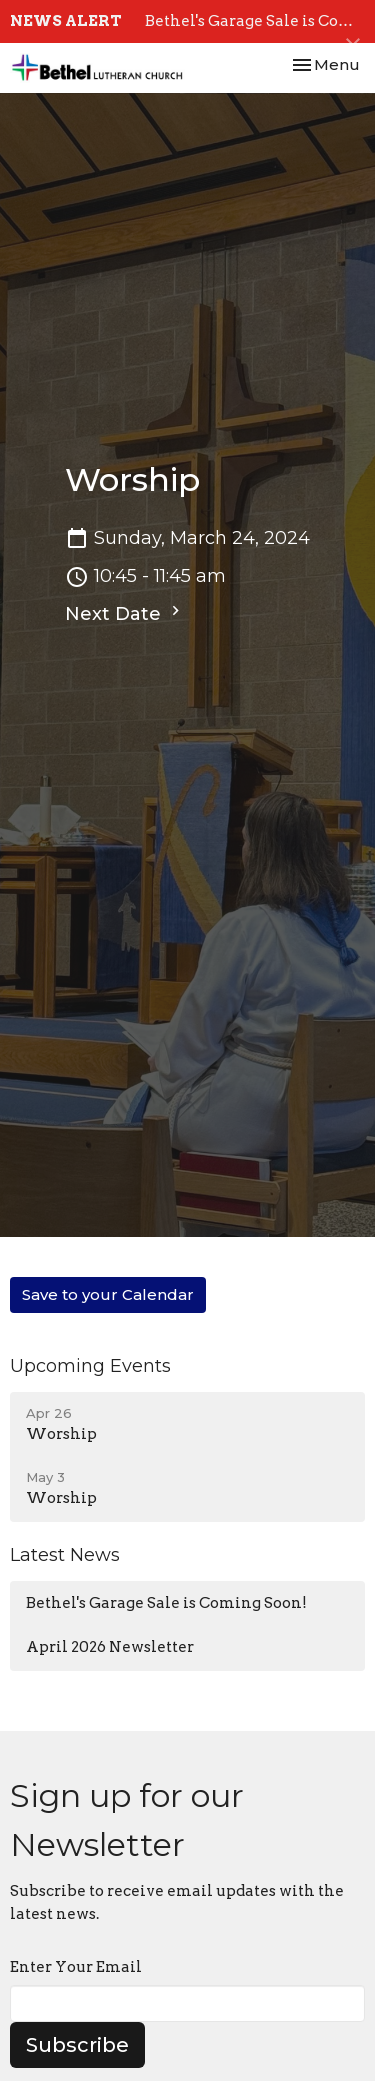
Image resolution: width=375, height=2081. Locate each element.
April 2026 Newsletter (110, 1647)
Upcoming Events (90, 1366)
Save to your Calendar (108, 1294)
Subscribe (77, 2045)
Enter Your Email (76, 1967)
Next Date (125, 613)
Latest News (65, 1555)
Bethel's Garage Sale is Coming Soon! (166, 1603)
